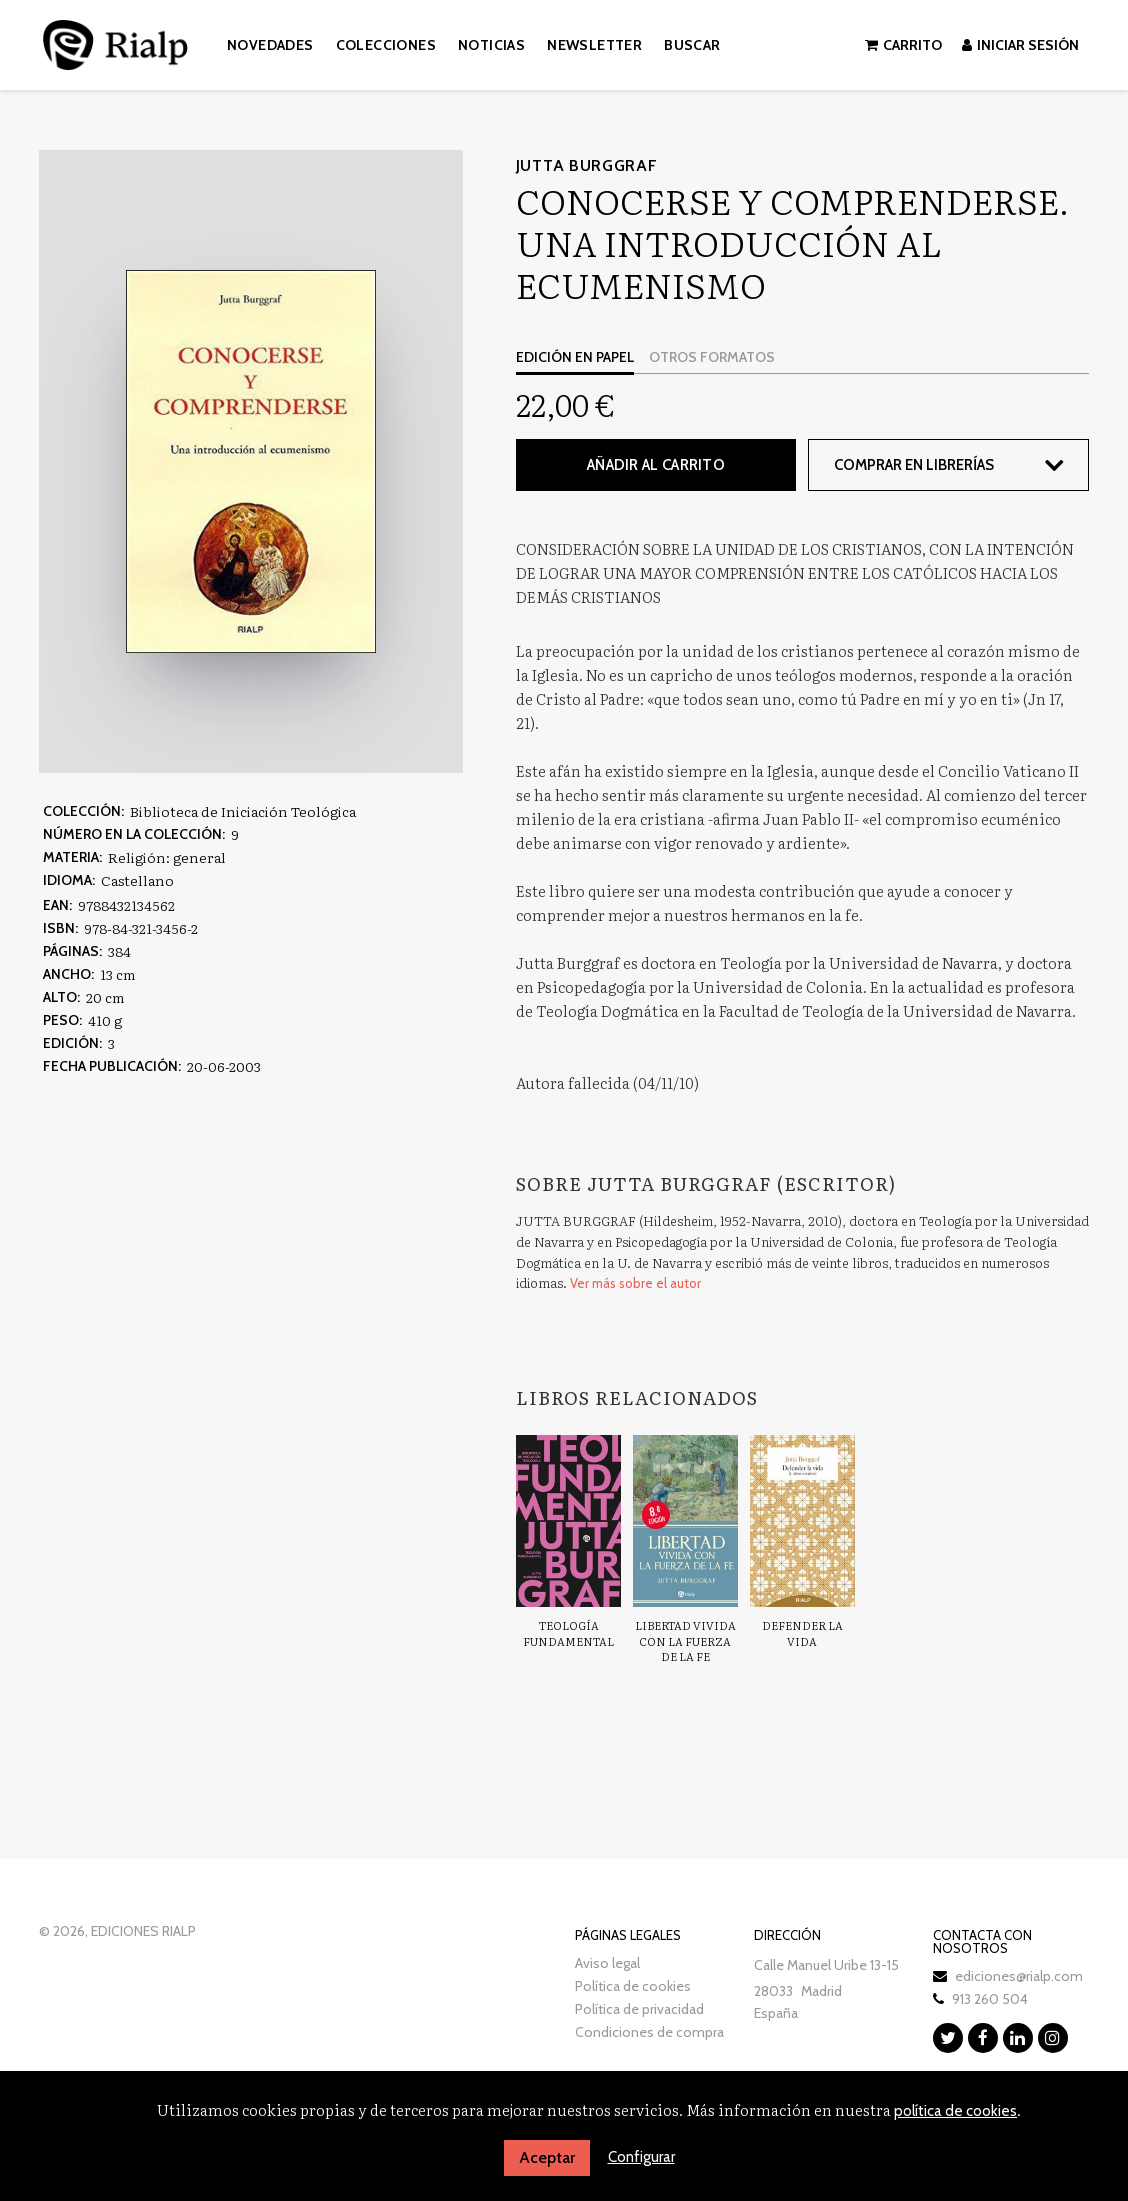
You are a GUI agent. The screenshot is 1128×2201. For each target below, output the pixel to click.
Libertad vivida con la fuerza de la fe (685, 1640)
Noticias (491, 45)
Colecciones (386, 45)
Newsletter (594, 45)
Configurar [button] (641, 2157)
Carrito (903, 45)
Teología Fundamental (568, 1633)
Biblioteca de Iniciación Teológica (243, 811)
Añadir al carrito (656, 465)
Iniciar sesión (1020, 45)
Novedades (270, 45)
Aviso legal (607, 1963)
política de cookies (955, 2111)
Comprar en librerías (914, 465)
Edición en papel (575, 357)
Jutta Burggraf (587, 165)
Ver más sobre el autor (635, 1283)
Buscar (692, 45)
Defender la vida (802, 1633)
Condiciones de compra (649, 2032)
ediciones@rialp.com (1019, 1976)
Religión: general (167, 857)
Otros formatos (712, 357)
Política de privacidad (639, 2009)
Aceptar (547, 2157)
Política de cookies (633, 1986)
